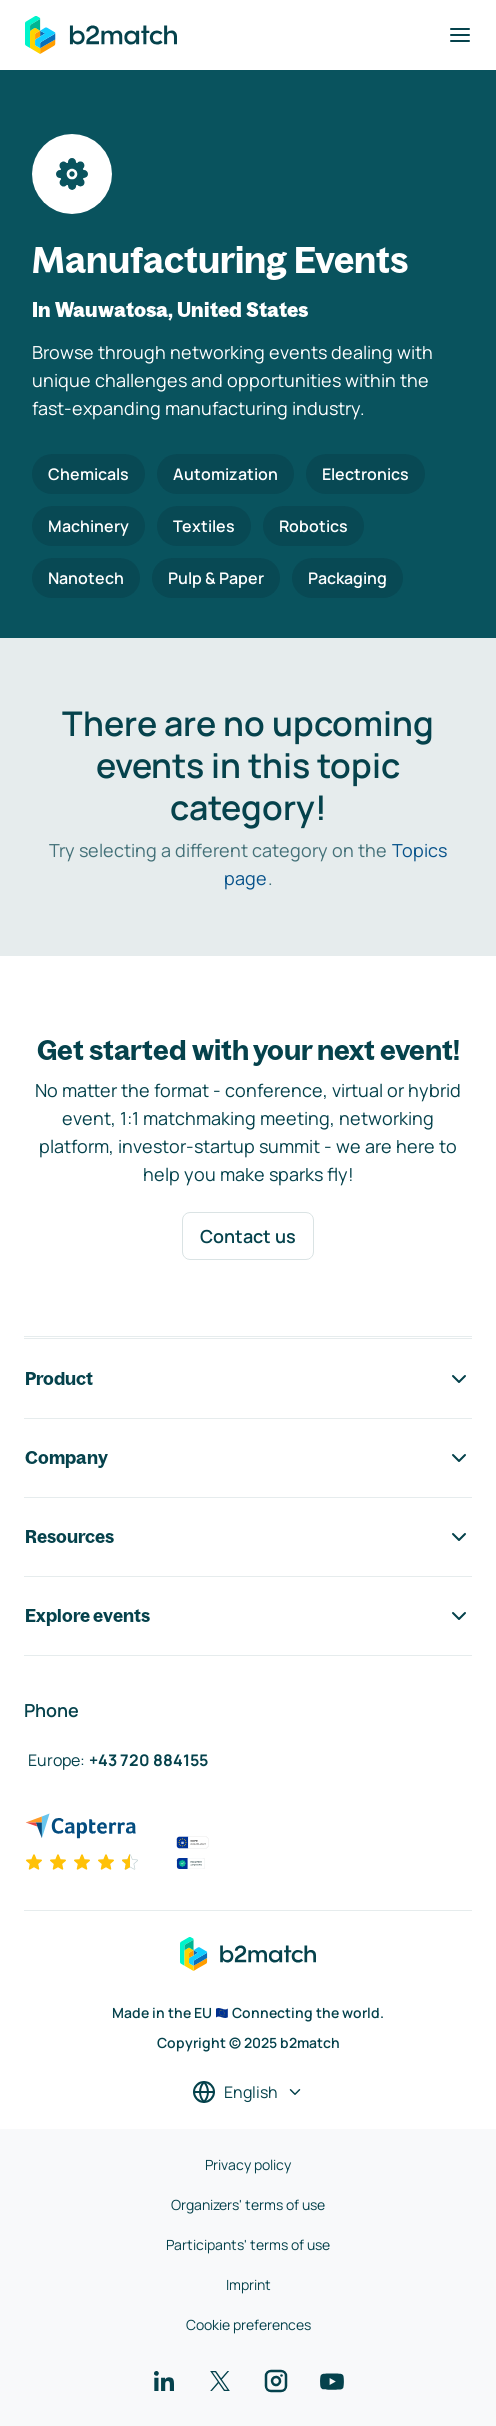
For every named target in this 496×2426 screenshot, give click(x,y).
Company (248, 1458)
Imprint (248, 2284)
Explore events (248, 1616)
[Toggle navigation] (460, 35)
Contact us (248, 1236)
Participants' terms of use (248, 2244)
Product (248, 1379)
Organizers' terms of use (248, 2204)
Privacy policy (248, 2164)
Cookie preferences (248, 2324)
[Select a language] (248, 2092)
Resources (248, 1537)
